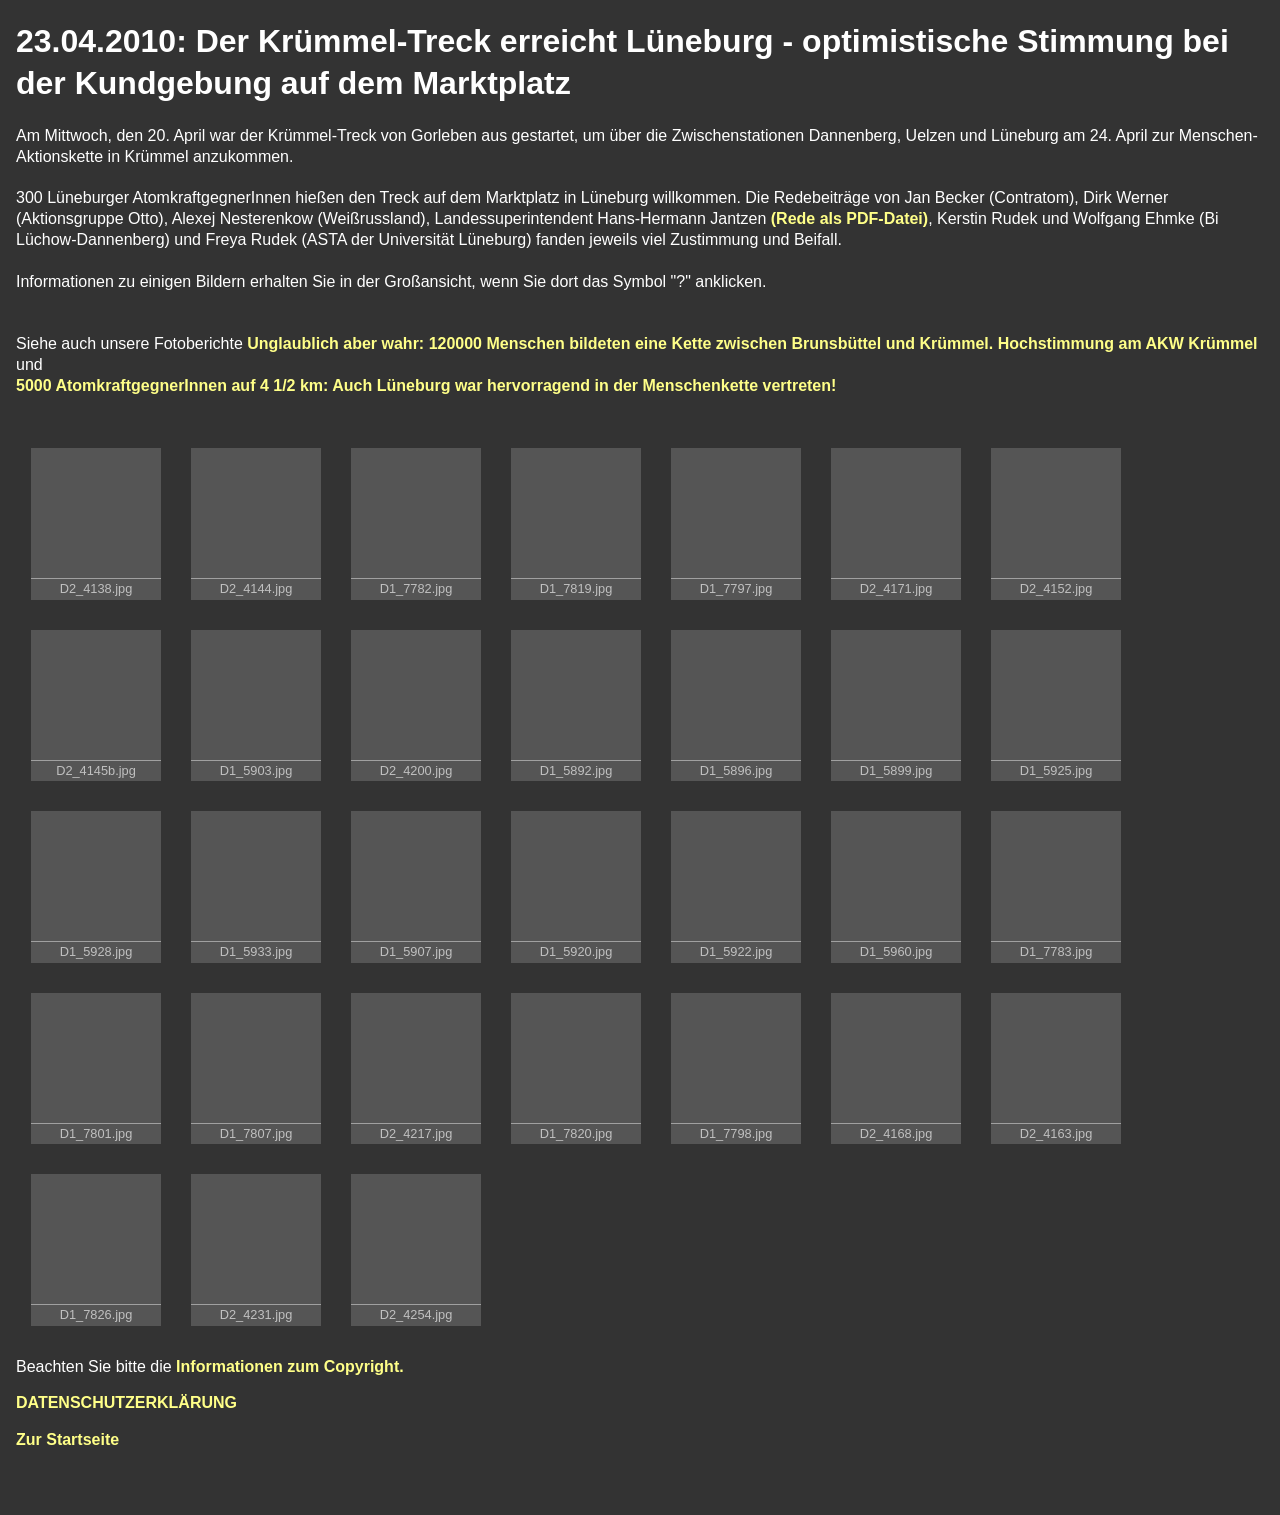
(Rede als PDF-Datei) (847, 218)
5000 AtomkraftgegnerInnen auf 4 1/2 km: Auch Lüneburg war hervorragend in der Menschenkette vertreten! (426, 385)
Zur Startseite (67, 1439)
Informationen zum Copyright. (290, 1366)
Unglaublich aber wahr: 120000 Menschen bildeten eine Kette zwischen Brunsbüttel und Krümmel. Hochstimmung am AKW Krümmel (752, 343)
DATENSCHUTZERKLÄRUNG (126, 1402)
